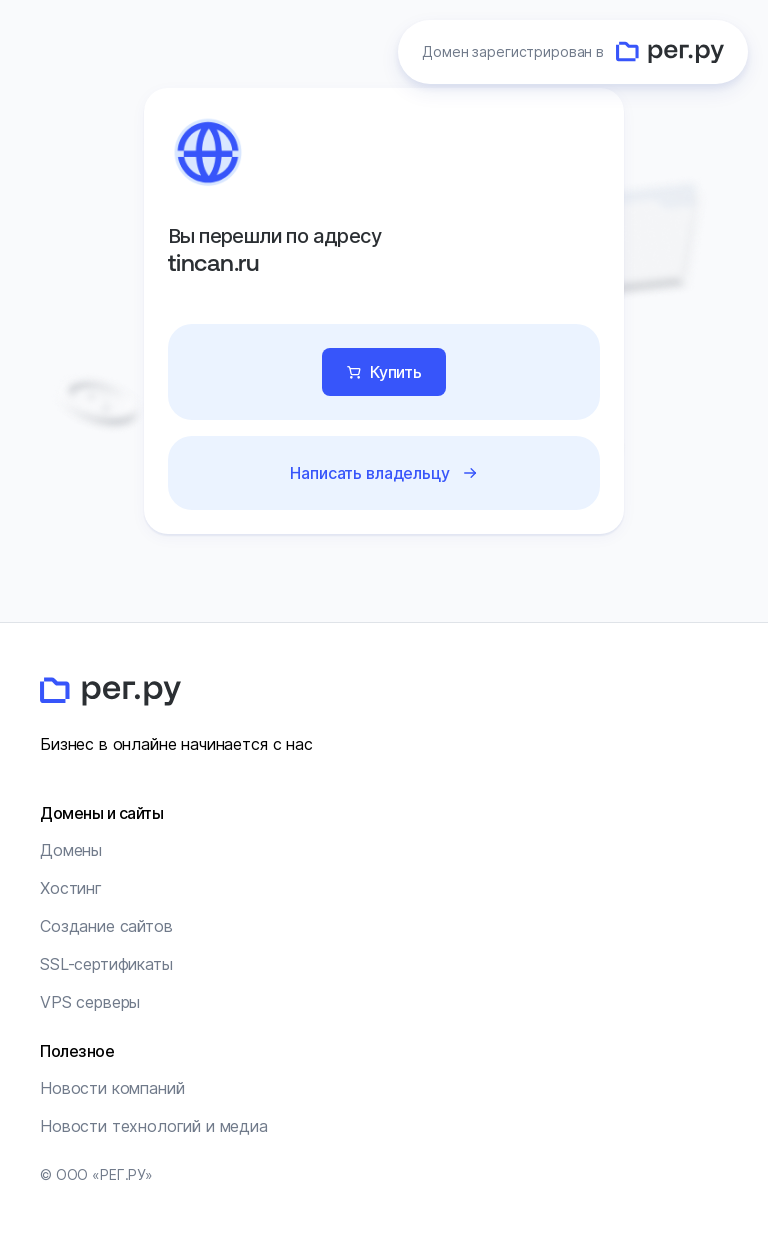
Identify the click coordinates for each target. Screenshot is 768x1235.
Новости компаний (112, 1088)
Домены (71, 850)
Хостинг (71, 888)
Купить (396, 372)
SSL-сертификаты (106, 964)
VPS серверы (90, 1002)
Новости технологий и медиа (154, 1126)
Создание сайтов (106, 926)
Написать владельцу (369, 473)
